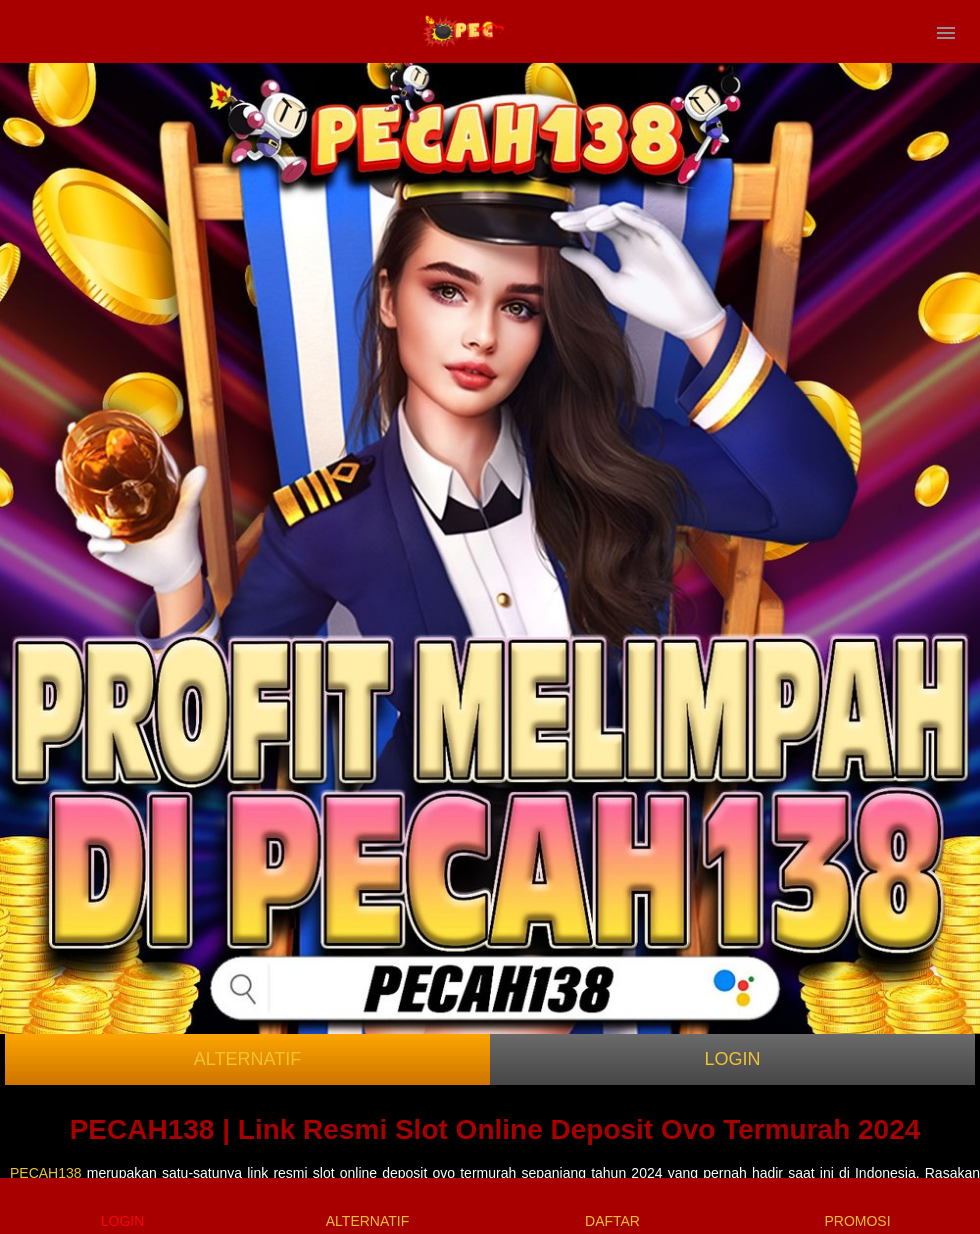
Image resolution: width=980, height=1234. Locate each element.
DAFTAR (612, 1206)
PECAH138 (46, 1173)
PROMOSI (857, 1206)
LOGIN (732, 1059)
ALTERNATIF (247, 1059)
